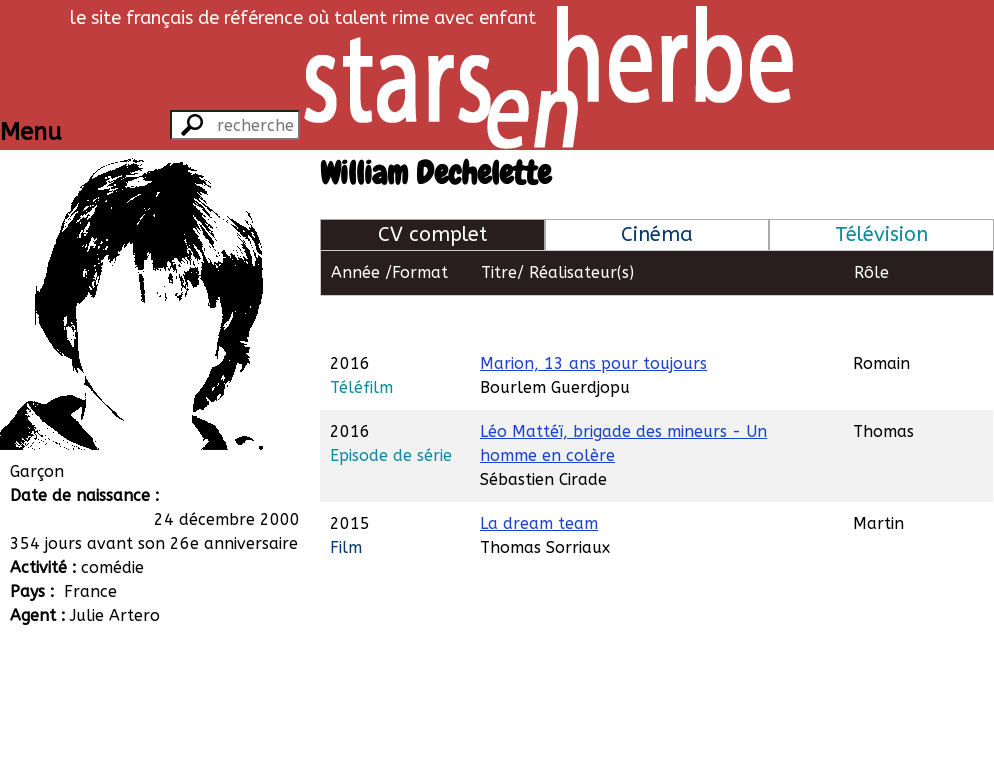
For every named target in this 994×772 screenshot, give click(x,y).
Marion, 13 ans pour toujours (593, 317)
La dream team (539, 477)
